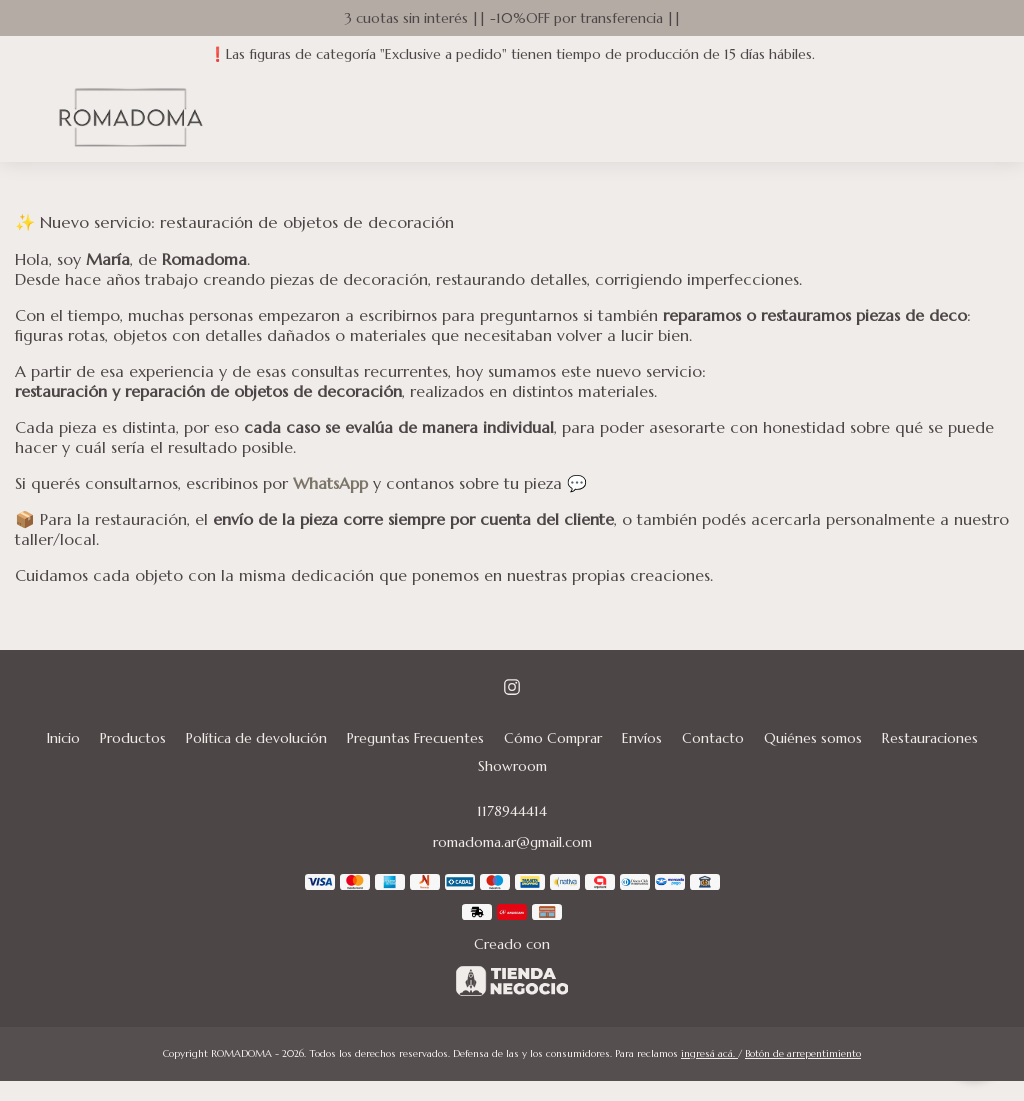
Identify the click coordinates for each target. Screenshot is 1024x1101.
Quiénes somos (813, 738)
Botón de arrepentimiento (803, 1053)
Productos (133, 738)
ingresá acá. (709, 1053)
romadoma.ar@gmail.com (512, 842)
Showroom (512, 766)
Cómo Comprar (553, 738)
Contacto (713, 738)
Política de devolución (256, 738)
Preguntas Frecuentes (415, 738)
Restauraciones (930, 738)
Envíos (642, 738)
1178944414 (512, 811)
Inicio (63, 738)
